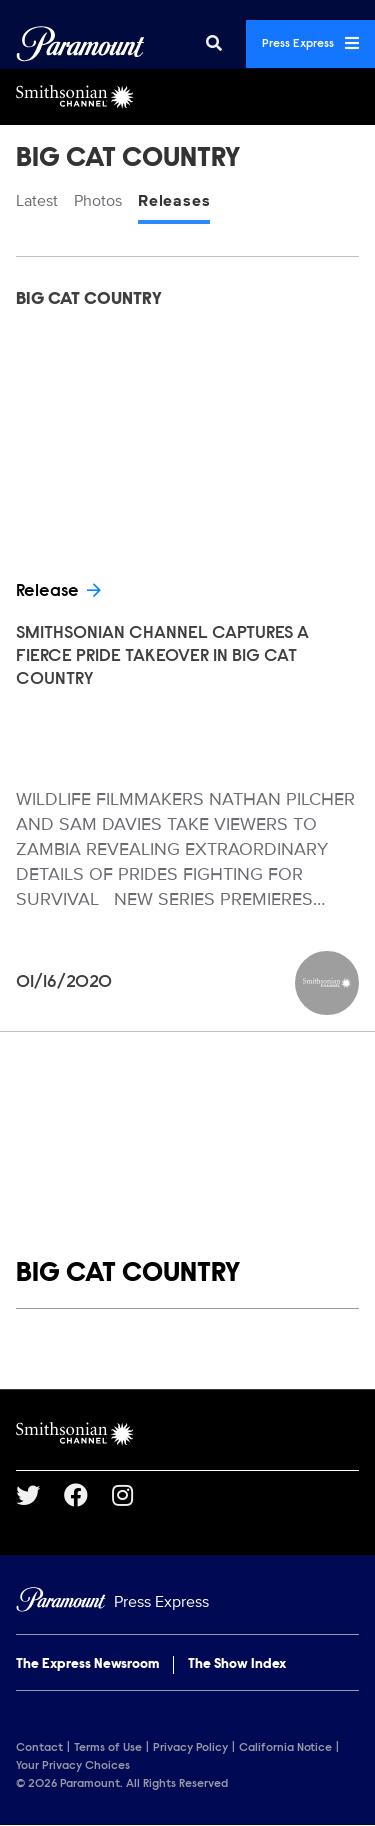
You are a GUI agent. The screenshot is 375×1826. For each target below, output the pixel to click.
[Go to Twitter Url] (40, 1495)
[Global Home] (80, 44)
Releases (174, 201)
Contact (39, 1748)
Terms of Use (108, 1748)
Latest (37, 201)
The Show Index (237, 1665)
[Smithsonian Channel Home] (187, 97)
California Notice (285, 1748)
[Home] (187, 1602)
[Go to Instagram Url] (134, 1495)
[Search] (214, 44)
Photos (98, 201)
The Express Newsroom (87, 1665)
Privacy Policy (190, 1748)
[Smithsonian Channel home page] (187, 1434)
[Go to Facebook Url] (88, 1495)
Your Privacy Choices (73, 1766)
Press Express (310, 43)
